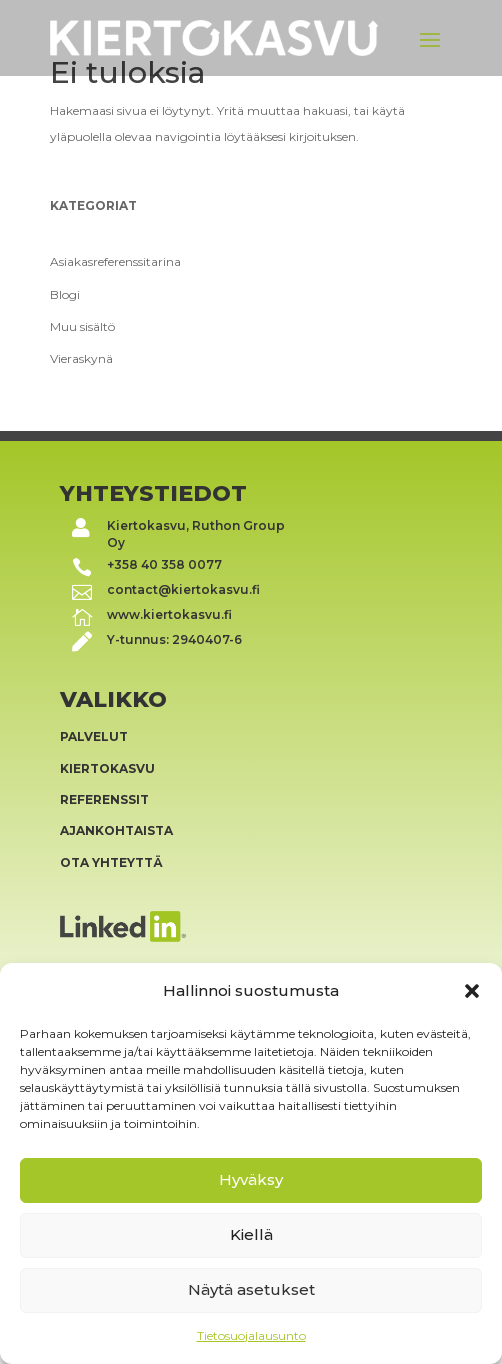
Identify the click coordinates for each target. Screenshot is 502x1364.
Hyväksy (251, 1179)
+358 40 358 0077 (164, 564)
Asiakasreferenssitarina (115, 261)
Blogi (65, 294)
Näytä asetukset (251, 1289)
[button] (472, 991)
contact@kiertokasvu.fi (183, 589)
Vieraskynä (81, 358)
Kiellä (251, 1234)
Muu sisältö (82, 326)
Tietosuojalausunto (251, 1335)
